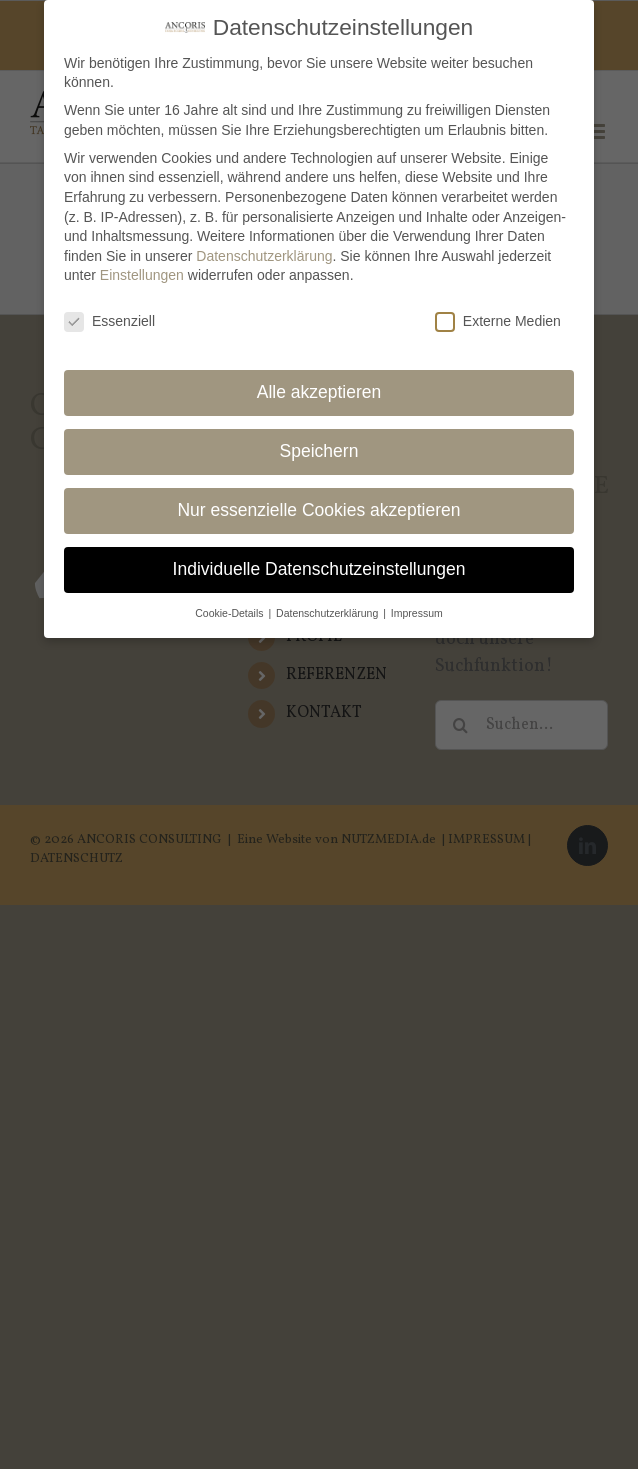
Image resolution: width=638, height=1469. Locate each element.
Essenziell (109, 315)
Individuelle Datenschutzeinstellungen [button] (319, 562)
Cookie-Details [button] (230, 606)
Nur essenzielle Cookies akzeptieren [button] (318, 504)
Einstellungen (142, 269)
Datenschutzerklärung (264, 249)
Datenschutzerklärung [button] (328, 606)
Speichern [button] (319, 445)
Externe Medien (498, 315)
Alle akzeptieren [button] (319, 386)
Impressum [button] (417, 606)
